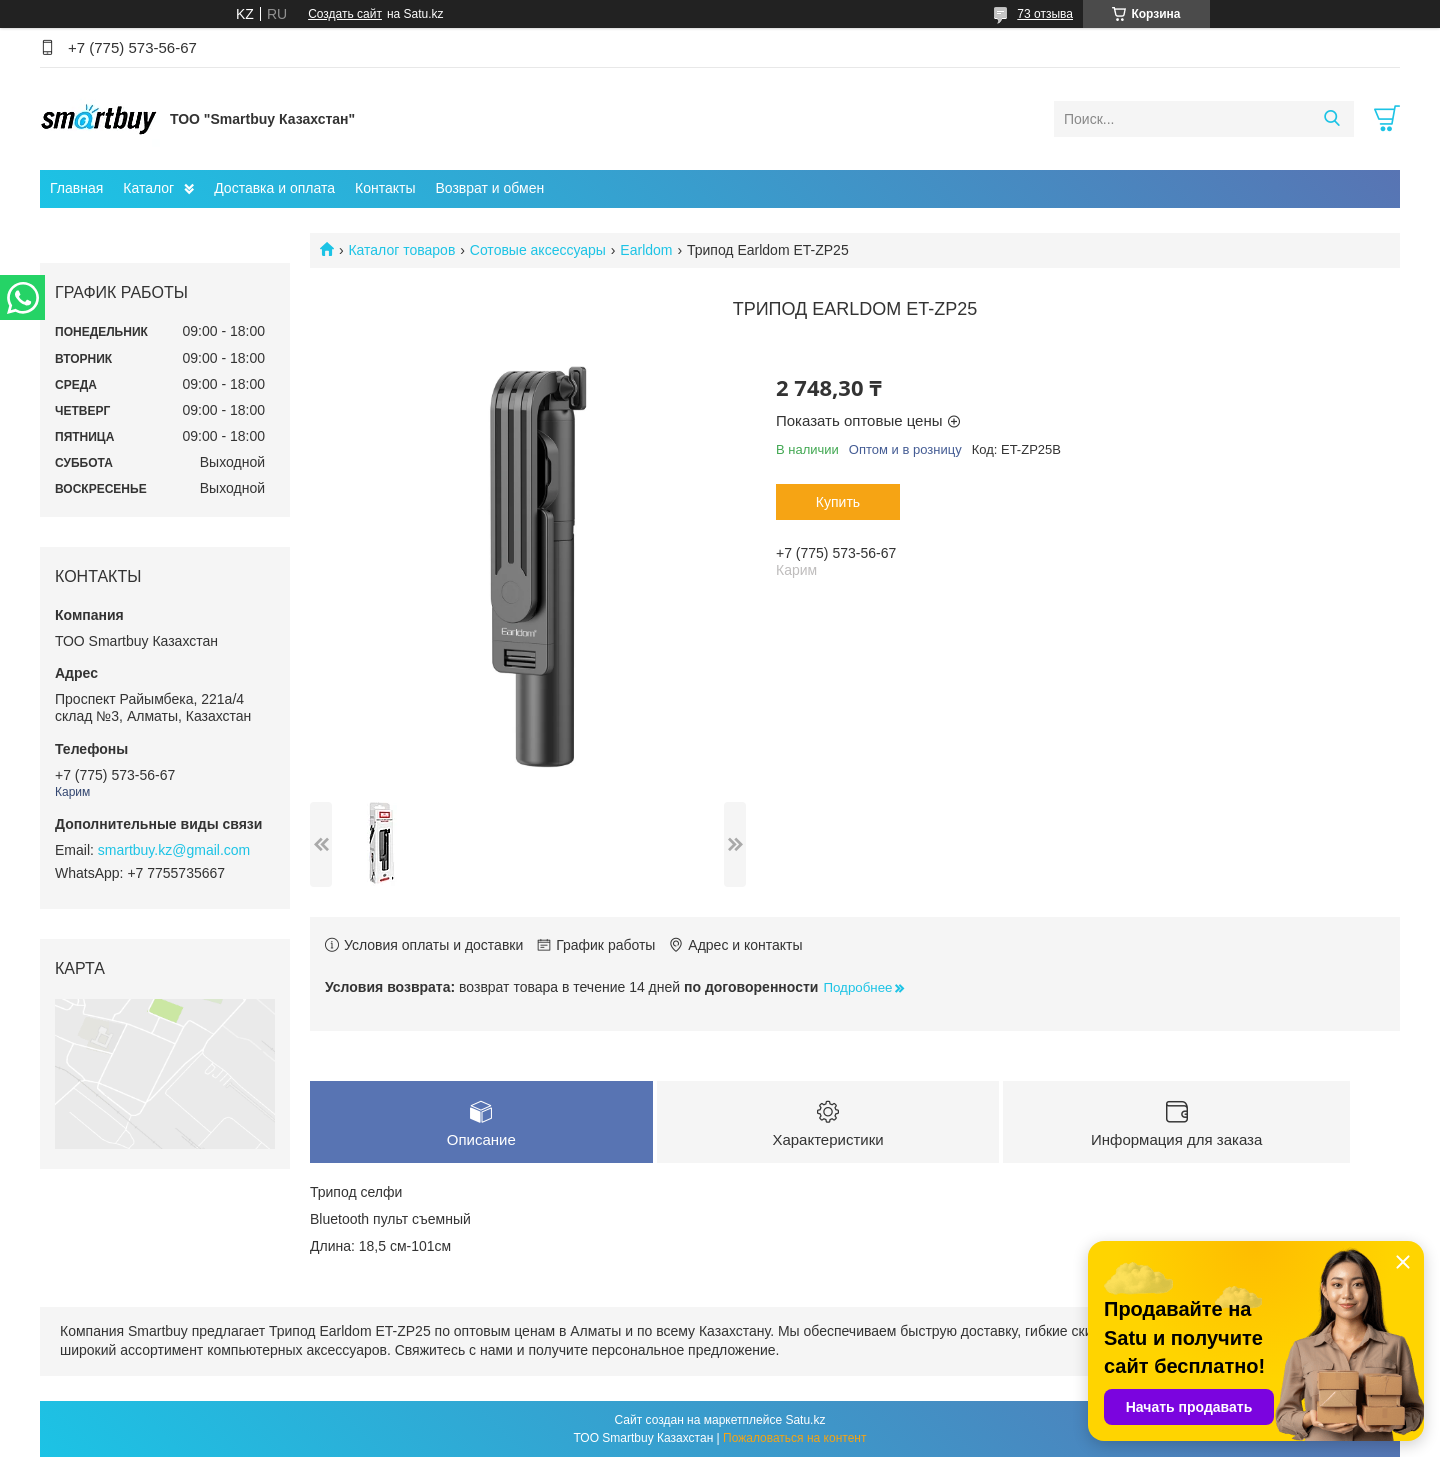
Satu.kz (805, 1420)
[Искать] (1331, 119)
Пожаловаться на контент (794, 1438)
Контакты (385, 188)
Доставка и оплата (274, 188)
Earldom (646, 250)
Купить (838, 502)
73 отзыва (1045, 14)
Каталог (148, 188)
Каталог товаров (401, 250)
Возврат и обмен (489, 188)
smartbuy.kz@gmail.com (174, 850)
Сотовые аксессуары (538, 250)
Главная (76, 188)
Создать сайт (345, 14)
